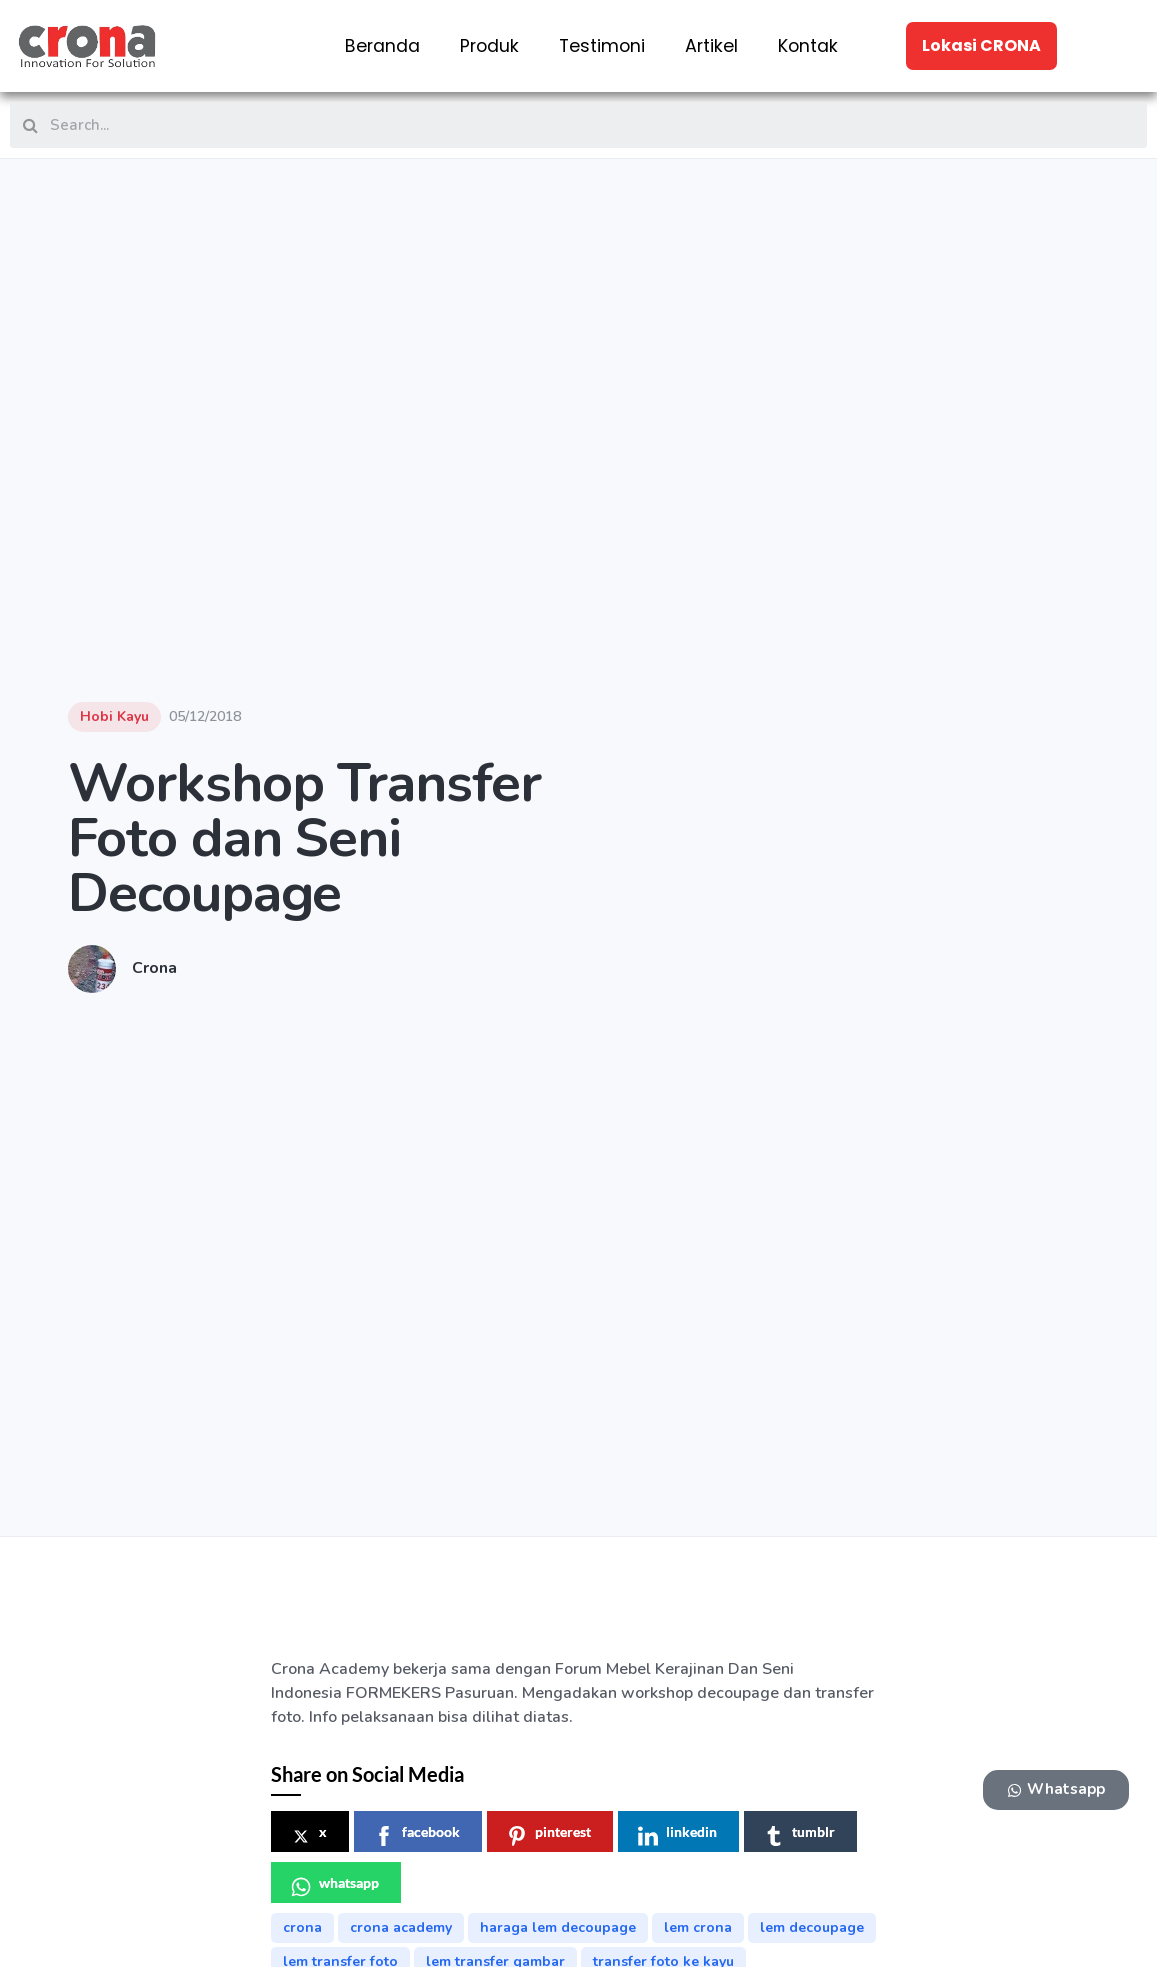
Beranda (382, 46)
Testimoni (602, 46)
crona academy (401, 1927)
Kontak (808, 46)
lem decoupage (812, 1927)
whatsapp (335, 1885)
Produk (489, 46)
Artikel (711, 46)
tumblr (799, 1834)
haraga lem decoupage (558, 1927)
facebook (417, 1834)
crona (302, 1927)
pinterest (549, 1834)
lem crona (698, 1927)
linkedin (677, 1834)
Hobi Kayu (114, 716)
